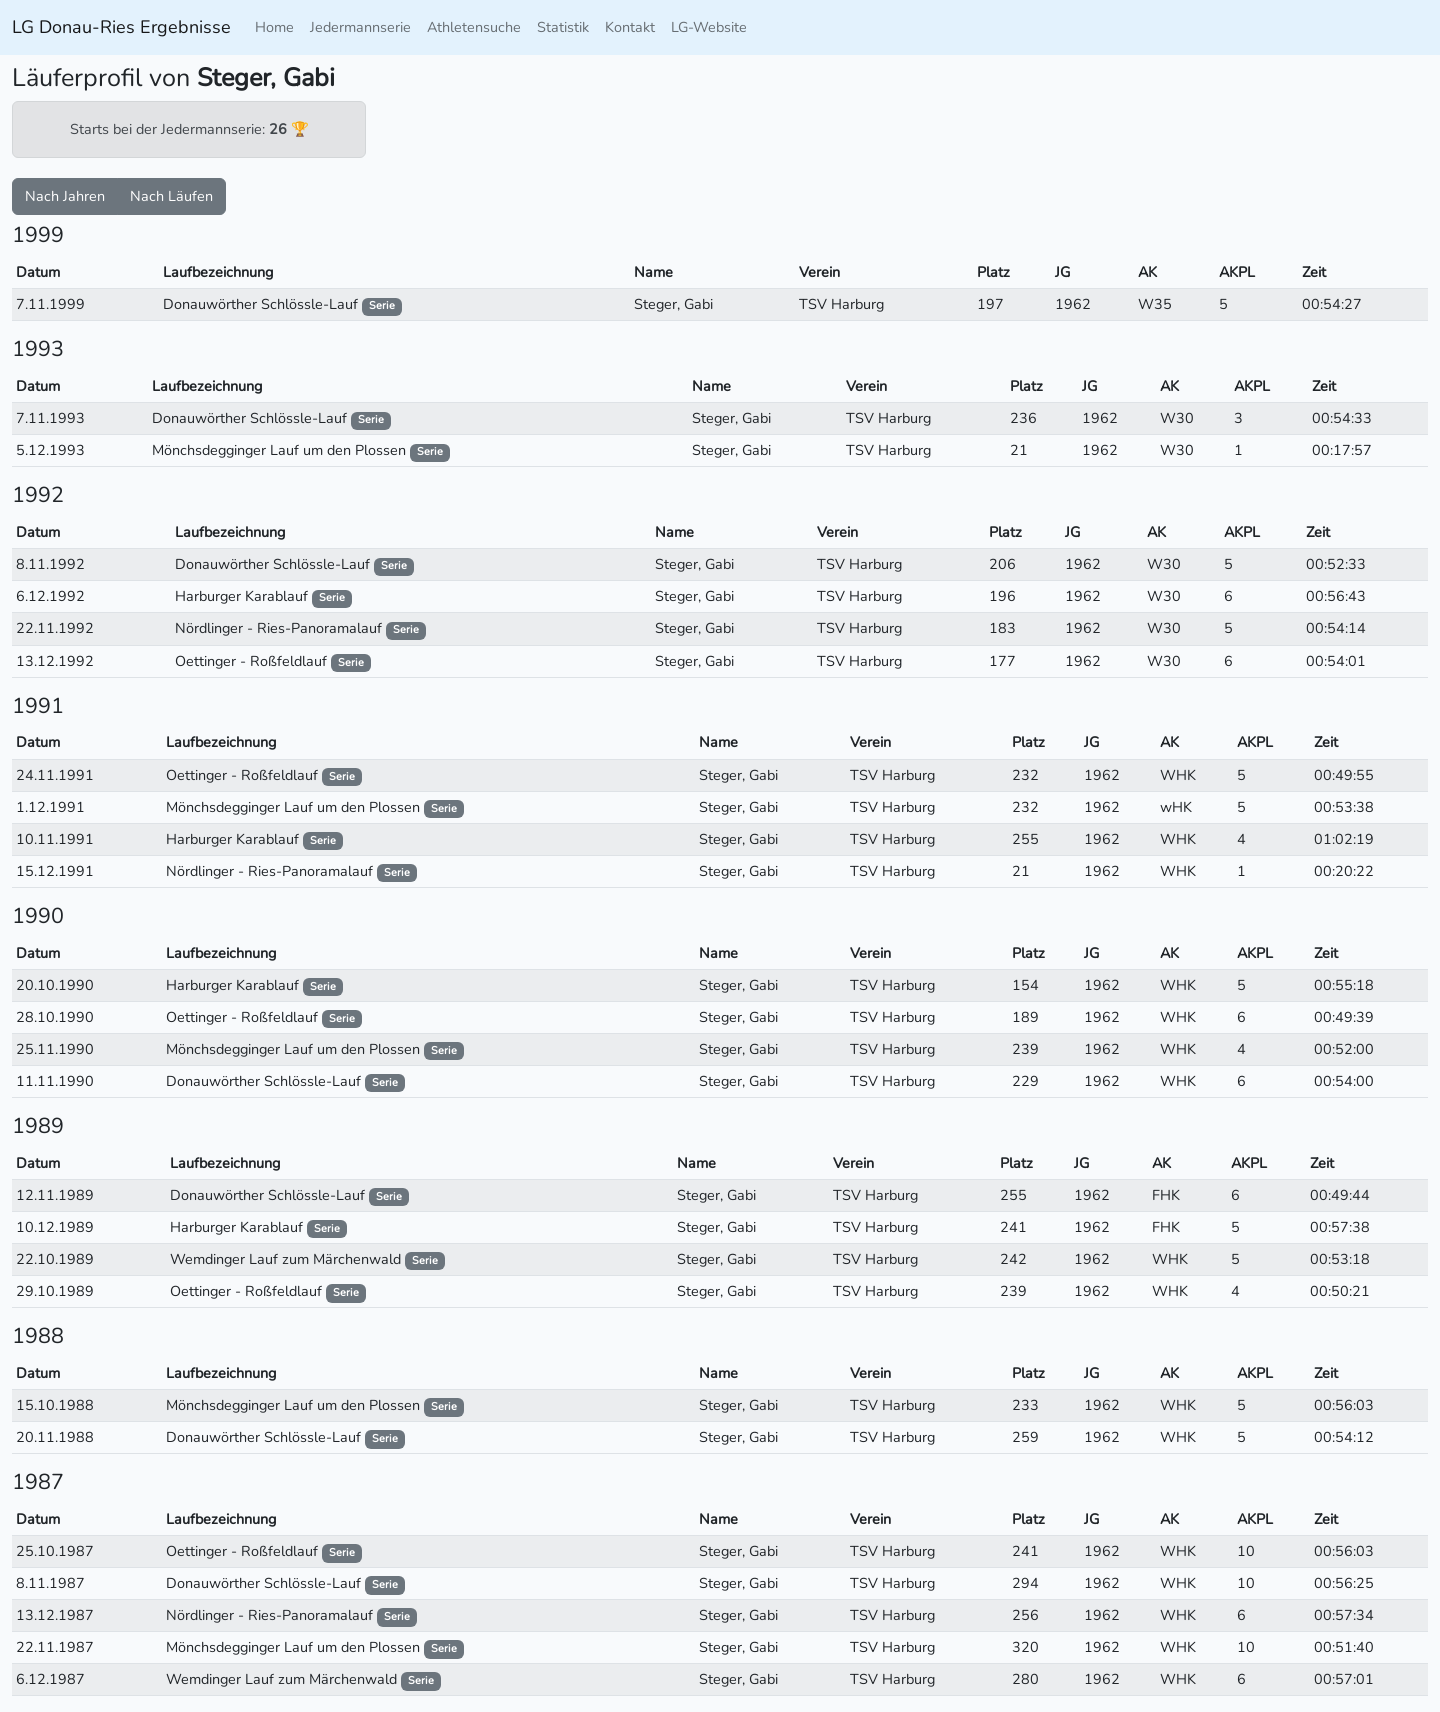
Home (274, 27)
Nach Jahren (65, 196)
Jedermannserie (360, 27)
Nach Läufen (171, 196)
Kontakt (630, 27)
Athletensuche (474, 27)
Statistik (563, 27)
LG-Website (709, 27)
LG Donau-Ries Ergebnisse (121, 27)
